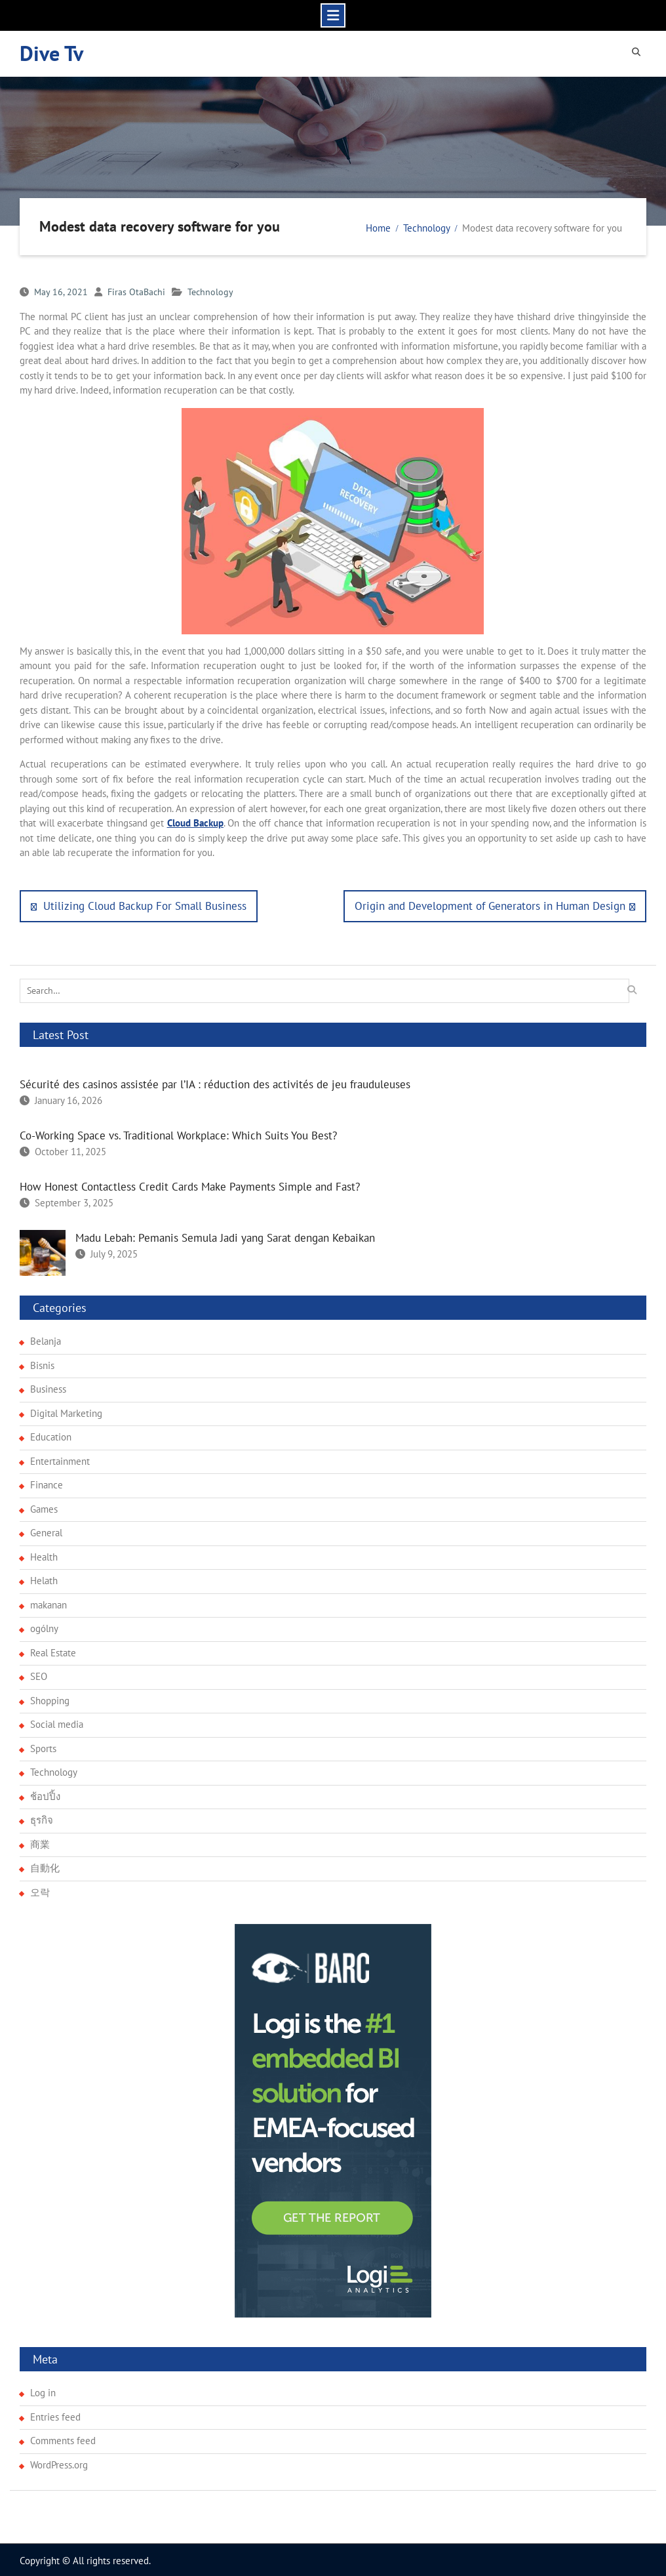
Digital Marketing (66, 1410)
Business (48, 1387)
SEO (38, 1674)
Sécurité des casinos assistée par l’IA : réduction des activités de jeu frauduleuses (215, 1082)
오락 (40, 1889)
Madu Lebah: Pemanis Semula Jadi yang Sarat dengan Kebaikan (225, 1236)
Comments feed (63, 2438)
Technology (210, 290)
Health (44, 1554)
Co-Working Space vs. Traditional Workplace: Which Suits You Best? (178, 1133)
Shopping (49, 1698)
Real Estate (53, 1650)
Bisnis (42, 1363)
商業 (40, 1841)
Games (44, 1506)
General (46, 1530)
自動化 (45, 1866)
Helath (44, 1578)
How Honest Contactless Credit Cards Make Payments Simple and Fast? (190, 1184)
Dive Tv (51, 52)
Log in (43, 2390)
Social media (56, 1722)
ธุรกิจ (41, 1818)
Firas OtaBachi (136, 290)
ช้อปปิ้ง (45, 1794)
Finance (46, 1483)
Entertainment (60, 1458)
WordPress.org (59, 2462)
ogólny (44, 1626)
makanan (48, 1602)
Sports (43, 1746)
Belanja (45, 1339)
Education (50, 1435)
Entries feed (55, 2414)
